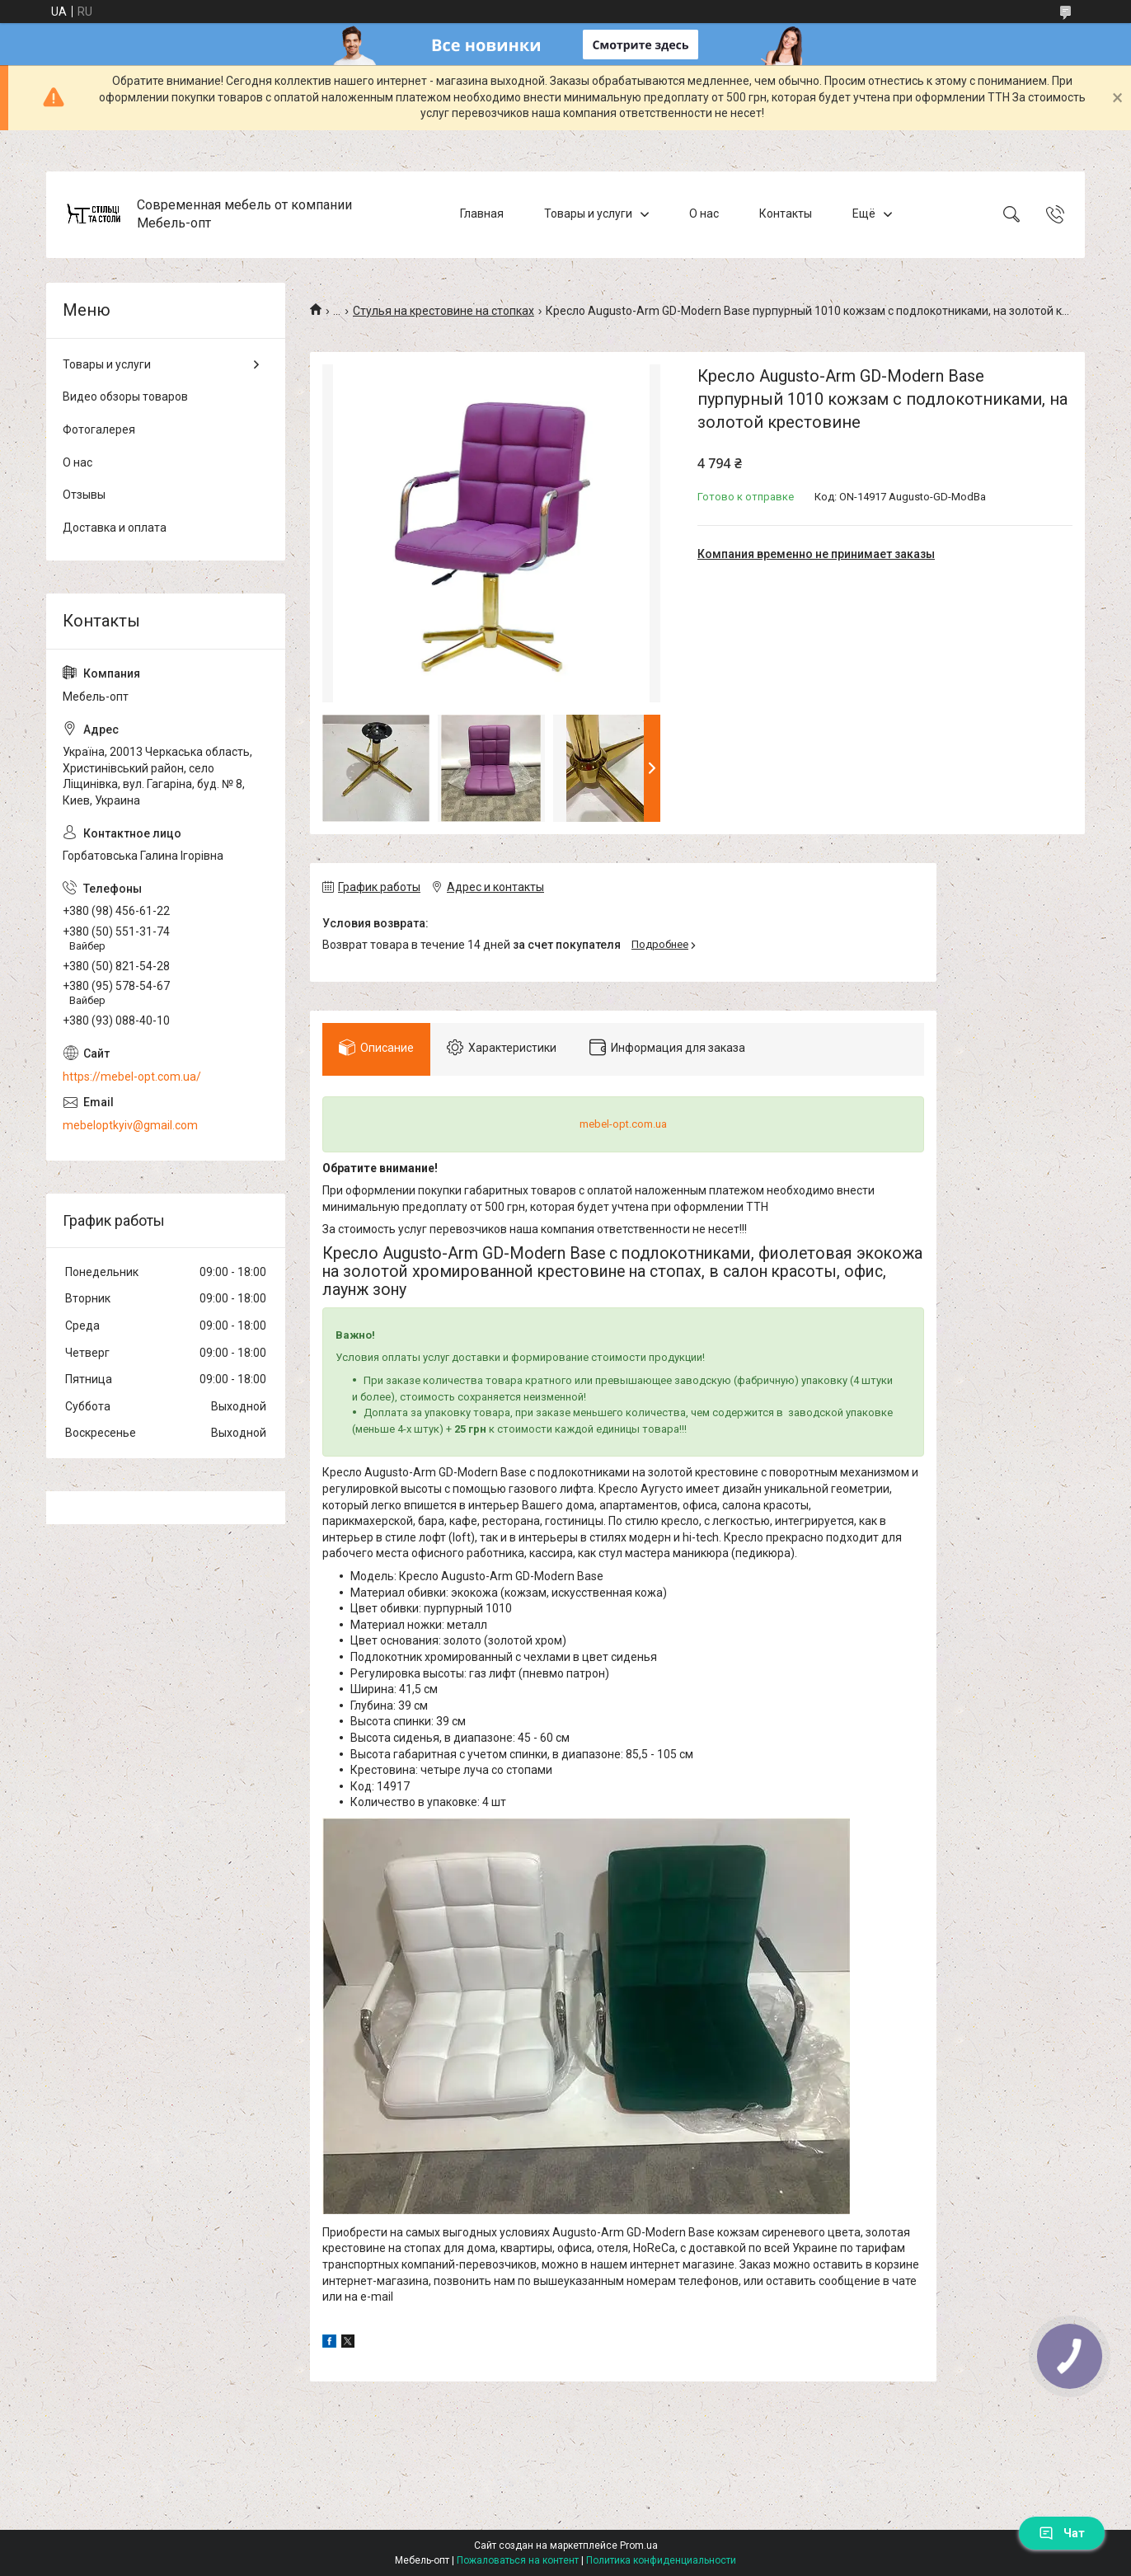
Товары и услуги (588, 213)
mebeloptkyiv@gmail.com (130, 1125)
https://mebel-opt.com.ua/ (132, 1076)
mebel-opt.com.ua (623, 1124)
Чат (1062, 2533)
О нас (704, 213)
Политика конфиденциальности (661, 2560)
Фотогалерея (99, 429)
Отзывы (84, 494)
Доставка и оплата (115, 527)
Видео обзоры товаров (125, 396)
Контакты (785, 213)
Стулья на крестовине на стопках (443, 310)
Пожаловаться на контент (518, 2560)
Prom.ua (639, 2545)
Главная (482, 213)
